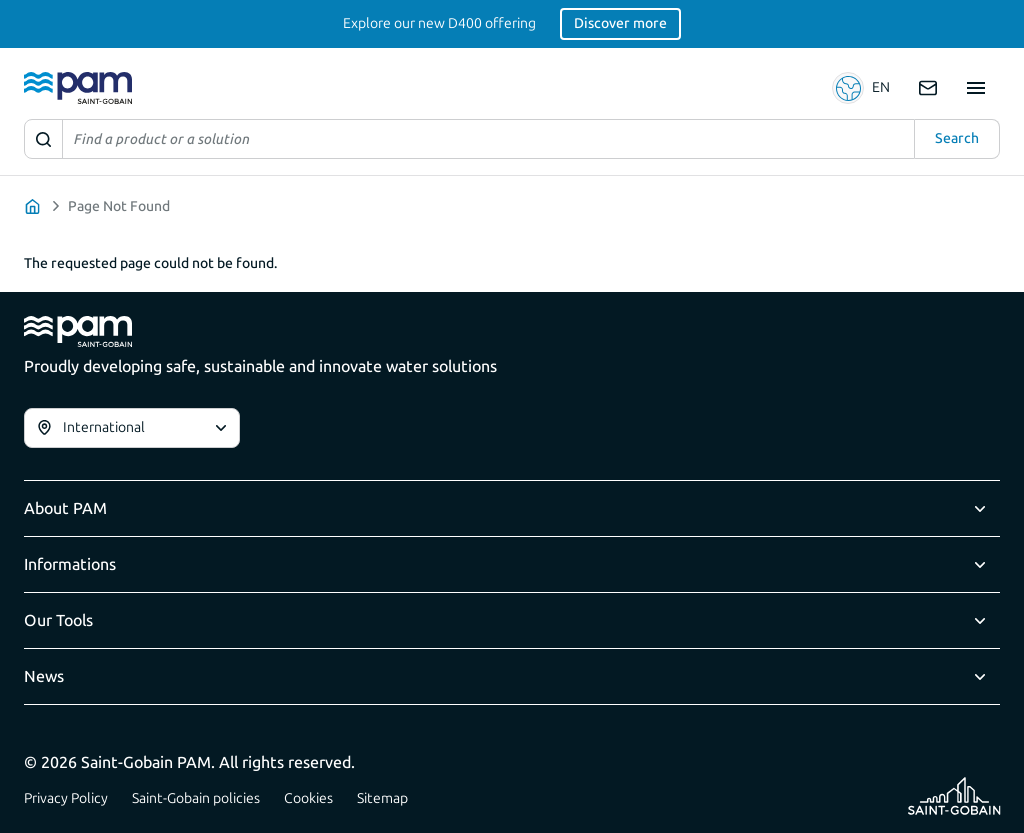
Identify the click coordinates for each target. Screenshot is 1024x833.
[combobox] (132, 428)
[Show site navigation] (976, 88)
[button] (863, 88)
